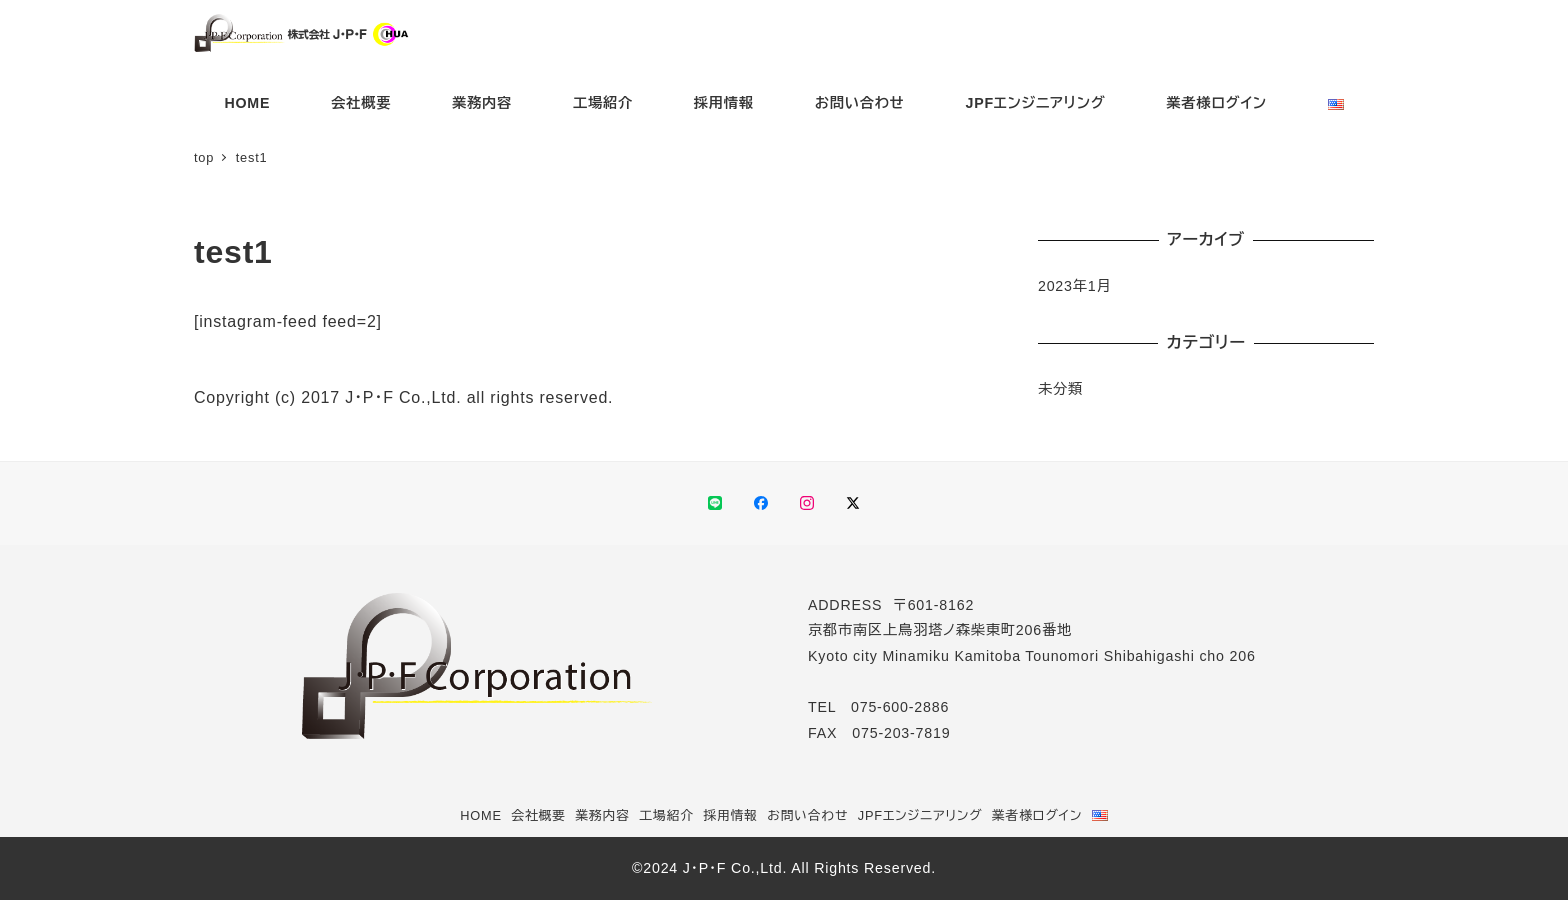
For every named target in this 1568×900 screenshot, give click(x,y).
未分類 (1060, 389)
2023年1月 (1075, 286)
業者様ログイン (1037, 815)
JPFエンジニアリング (920, 815)
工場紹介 (666, 815)
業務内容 (602, 815)
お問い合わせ (807, 815)
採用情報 (730, 815)
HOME (481, 815)
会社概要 (538, 815)
